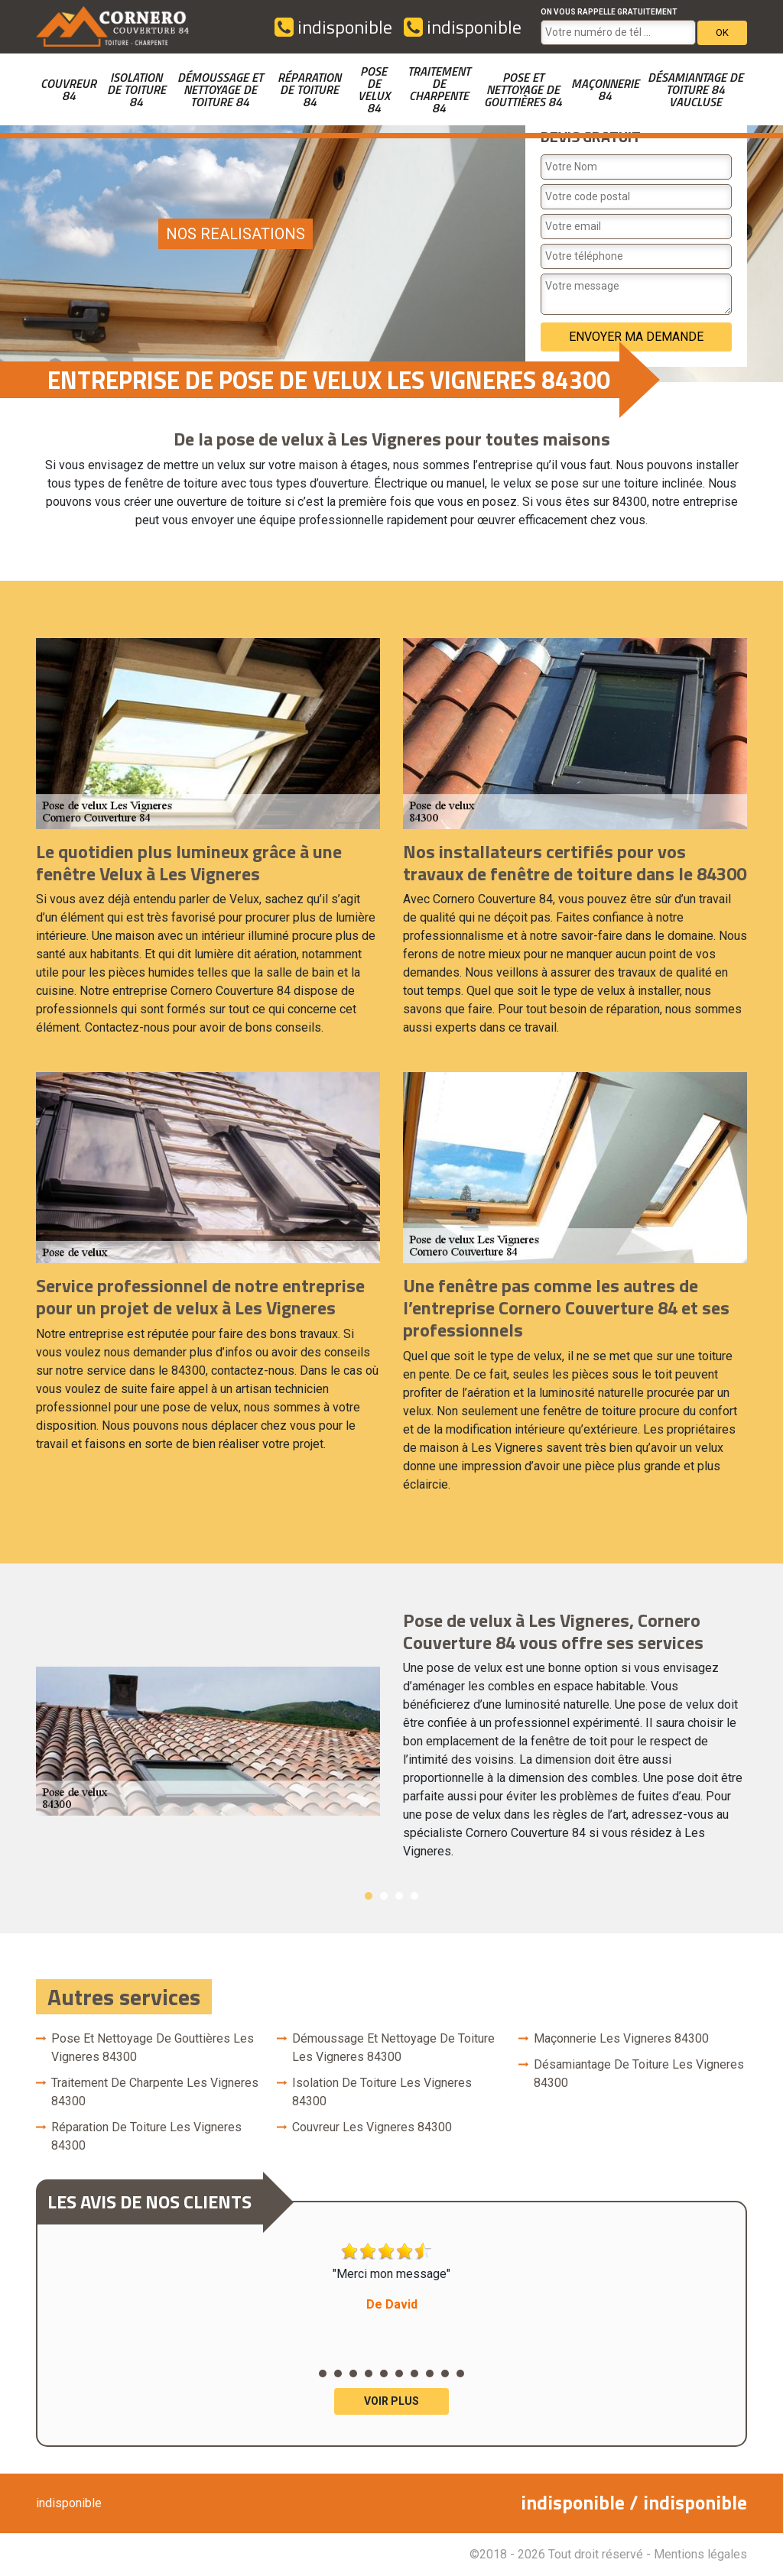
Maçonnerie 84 (605, 89)
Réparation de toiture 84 (309, 89)
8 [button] (430, 2373)
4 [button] (414, 1896)
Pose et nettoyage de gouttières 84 (523, 89)
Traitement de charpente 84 (439, 89)
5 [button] (384, 2373)
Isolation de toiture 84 (136, 89)
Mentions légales (700, 2554)
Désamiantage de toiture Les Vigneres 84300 (639, 2073)
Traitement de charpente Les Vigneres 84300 (154, 2091)
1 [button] (368, 1896)
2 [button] (384, 1896)
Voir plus (391, 2401)
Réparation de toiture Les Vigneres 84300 (146, 2136)
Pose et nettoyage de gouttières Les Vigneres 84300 (152, 2047)
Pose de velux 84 (374, 89)
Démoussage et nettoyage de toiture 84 (220, 89)
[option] (391, 1741)
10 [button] (460, 2373)
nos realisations (235, 234)
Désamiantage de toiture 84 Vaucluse (695, 89)
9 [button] (445, 2373)
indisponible (333, 27)
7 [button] (414, 2373)
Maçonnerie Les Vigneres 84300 (621, 2038)
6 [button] (399, 2373)
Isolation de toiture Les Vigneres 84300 (382, 2091)
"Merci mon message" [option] (391, 2278)
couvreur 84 (68, 89)
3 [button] (399, 1896)
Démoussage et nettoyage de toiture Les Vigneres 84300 (393, 2047)
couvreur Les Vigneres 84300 (372, 2127)
